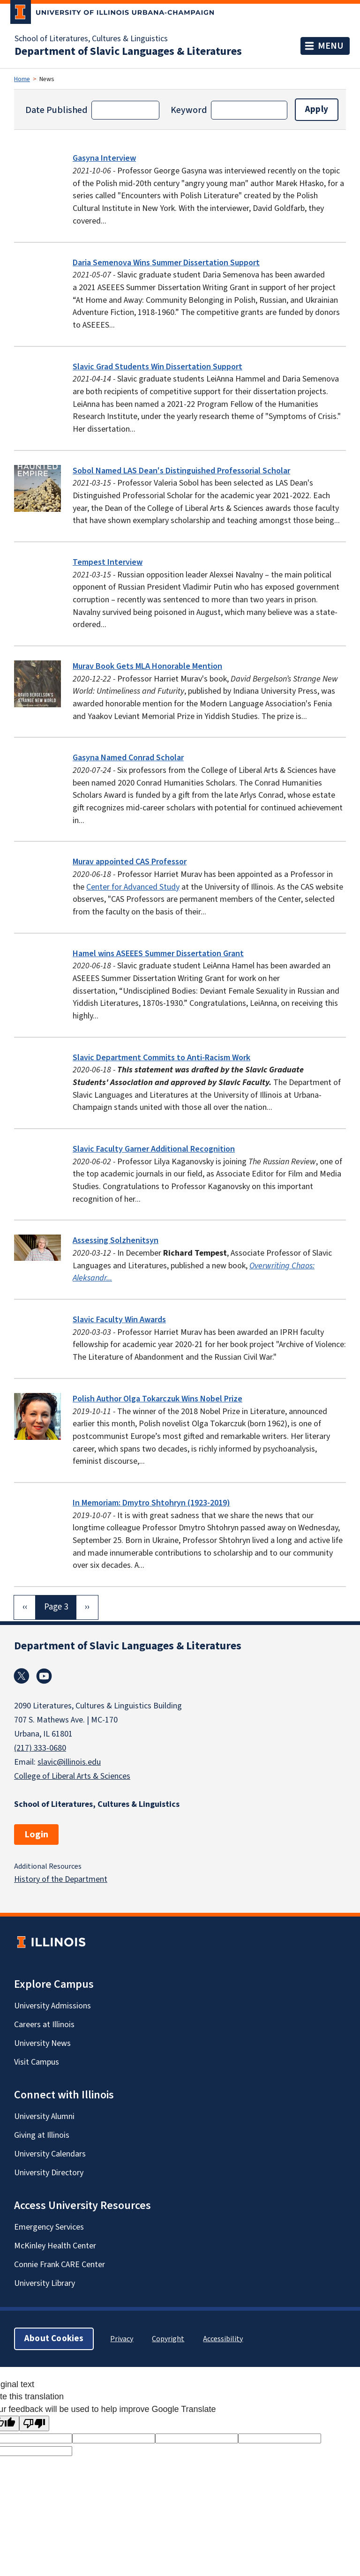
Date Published (56, 110)
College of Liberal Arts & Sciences (72, 1776)
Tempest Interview (107, 562)
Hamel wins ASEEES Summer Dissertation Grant (158, 953)
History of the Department (60, 1879)
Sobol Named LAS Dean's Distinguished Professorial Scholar (181, 471)
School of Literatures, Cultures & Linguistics (91, 39)
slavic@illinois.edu (69, 1762)
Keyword (189, 110)
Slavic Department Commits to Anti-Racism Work (161, 1057)
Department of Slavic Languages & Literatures (128, 52)
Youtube (44, 1676)
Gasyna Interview (104, 158)
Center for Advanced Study (133, 887)
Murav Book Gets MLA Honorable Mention (147, 666)
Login (36, 1834)
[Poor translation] (34, 2423)
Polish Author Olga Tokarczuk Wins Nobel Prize (157, 1399)
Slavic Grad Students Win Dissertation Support (157, 367)
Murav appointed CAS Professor (130, 862)
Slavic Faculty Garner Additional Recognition (154, 1149)
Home (22, 79)
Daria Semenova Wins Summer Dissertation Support (166, 263)
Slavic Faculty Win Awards (119, 1319)
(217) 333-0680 (40, 1748)
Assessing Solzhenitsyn (115, 1240)
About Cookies (53, 2338)
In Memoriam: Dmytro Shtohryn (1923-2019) (151, 1503)
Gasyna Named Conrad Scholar (128, 758)
